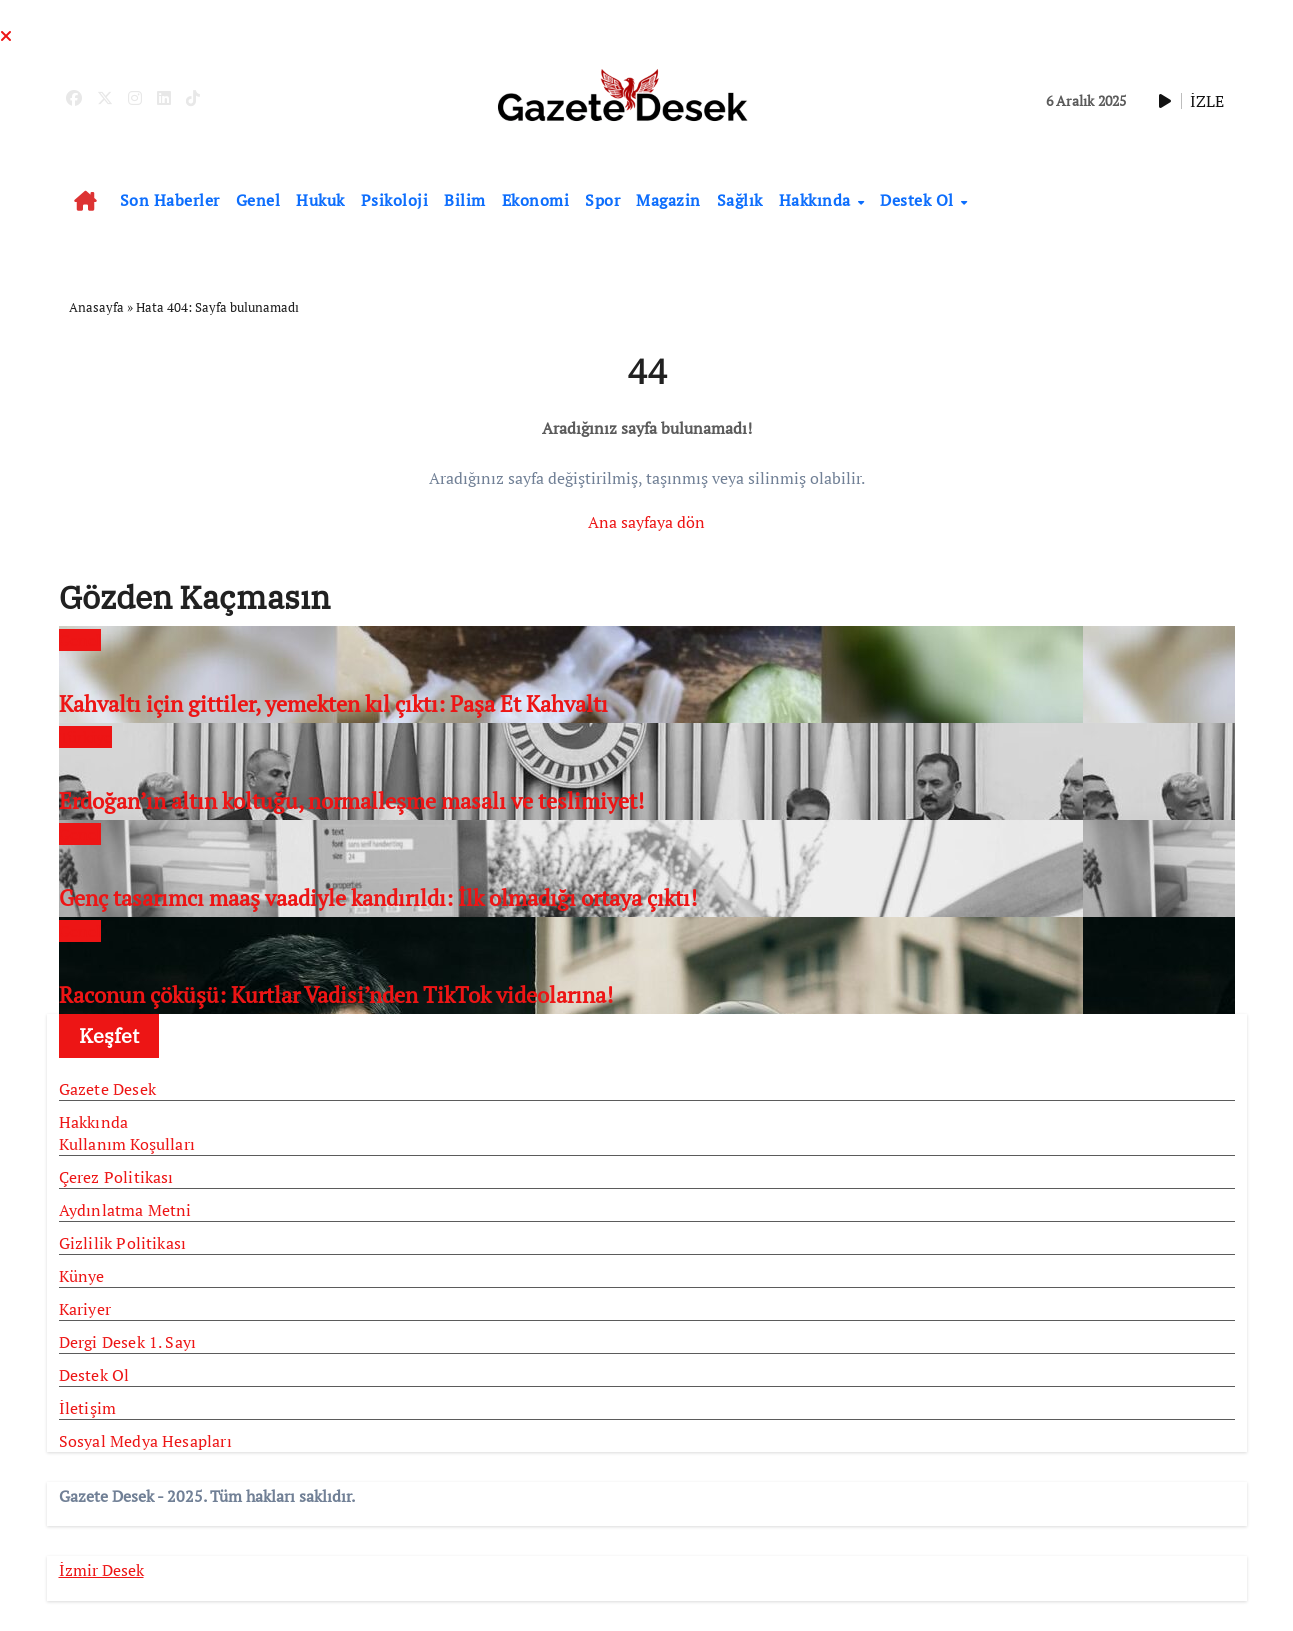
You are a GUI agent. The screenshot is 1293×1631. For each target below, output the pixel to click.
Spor (602, 200)
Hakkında (817, 200)
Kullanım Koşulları (127, 1144)
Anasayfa (96, 307)
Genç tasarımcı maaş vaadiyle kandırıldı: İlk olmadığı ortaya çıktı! (378, 897)
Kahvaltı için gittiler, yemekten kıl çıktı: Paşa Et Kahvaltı (333, 703)
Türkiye (85, 737)
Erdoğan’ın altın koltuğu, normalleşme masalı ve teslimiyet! (351, 800)
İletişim (88, 1408)
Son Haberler (170, 200)
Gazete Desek (107, 1089)
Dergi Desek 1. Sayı (128, 1342)
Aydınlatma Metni (125, 1210)
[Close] (6, 36)
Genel (258, 200)
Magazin (668, 200)
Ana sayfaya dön (646, 522)
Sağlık (740, 200)
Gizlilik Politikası (123, 1243)
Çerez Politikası (116, 1177)
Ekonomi (536, 200)
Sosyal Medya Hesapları (145, 1441)
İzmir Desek (101, 1570)
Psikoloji (395, 200)
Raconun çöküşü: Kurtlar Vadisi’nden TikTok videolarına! (336, 994)
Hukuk (320, 200)
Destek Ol (919, 200)
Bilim (465, 200)
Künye (82, 1276)
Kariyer (85, 1309)
